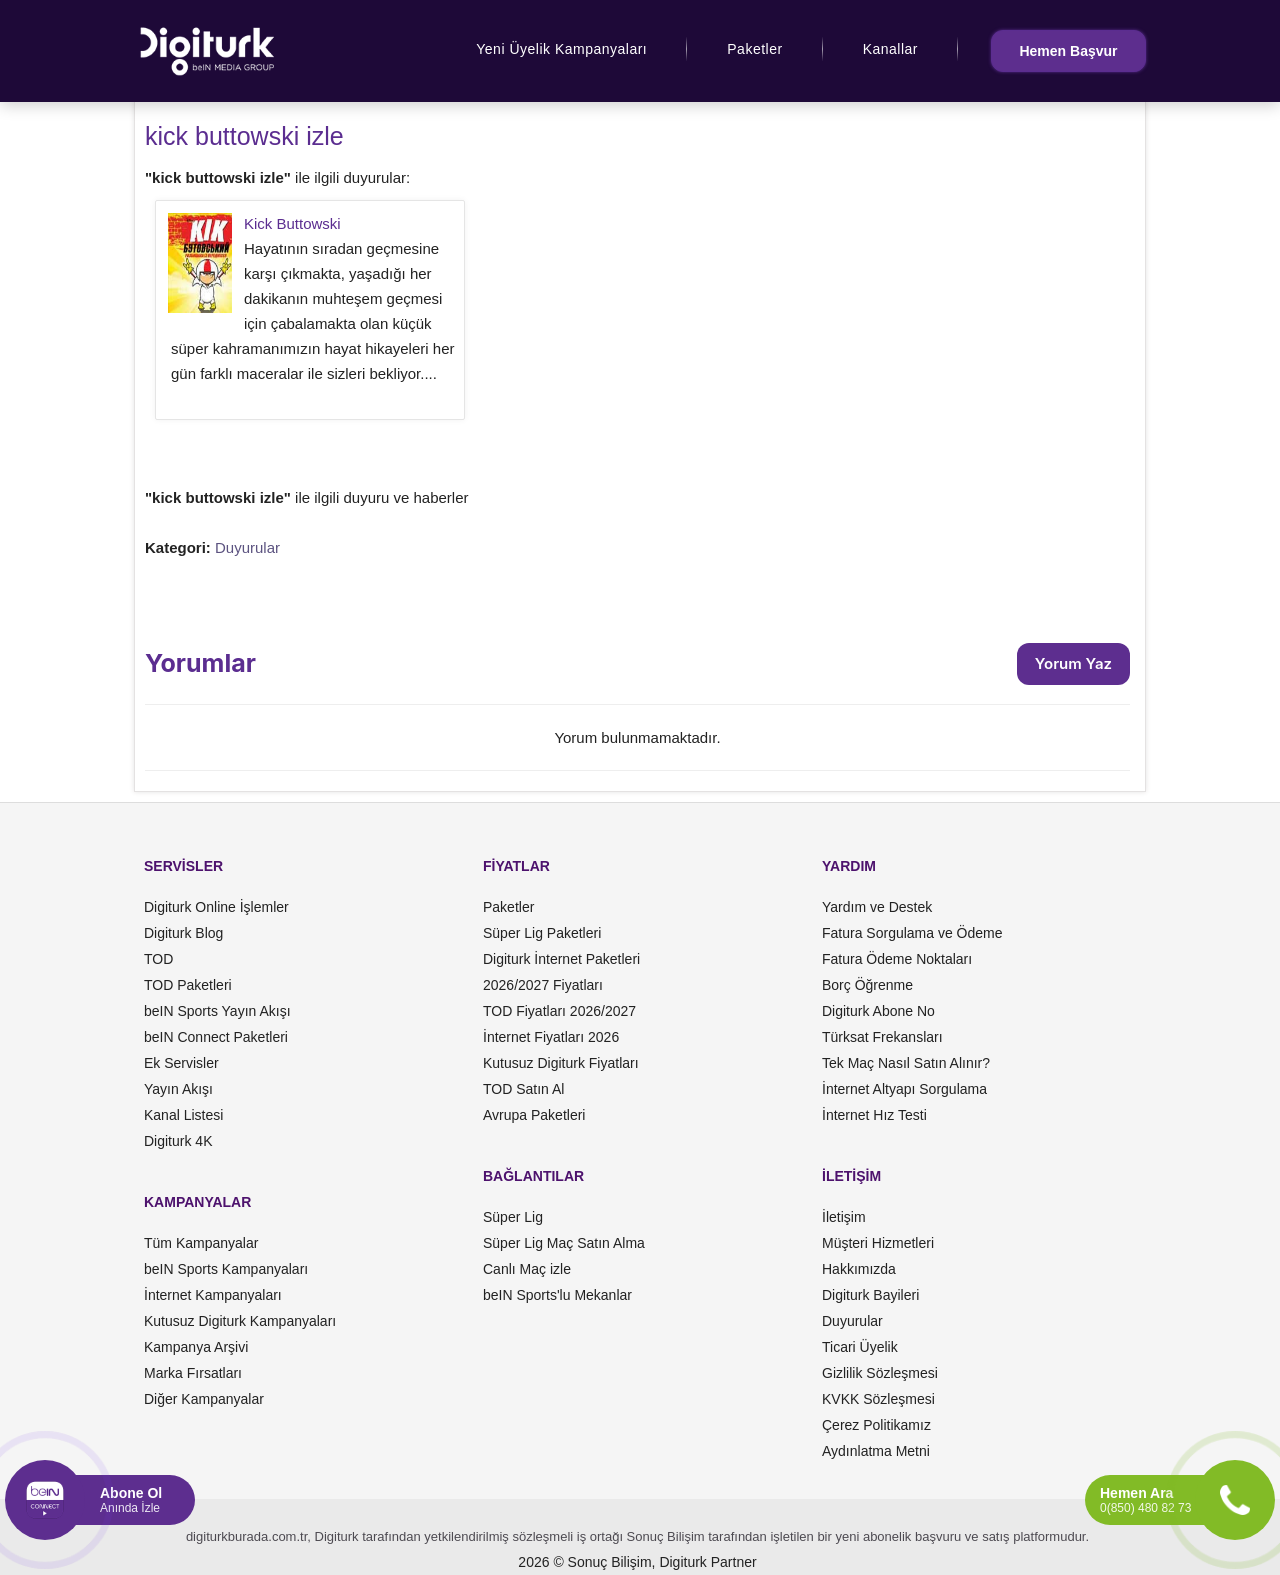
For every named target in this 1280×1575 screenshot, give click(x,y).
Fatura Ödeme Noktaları (897, 959)
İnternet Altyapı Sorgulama (904, 1089)
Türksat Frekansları (882, 1037)
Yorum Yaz (1073, 663)
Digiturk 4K (178, 1141)
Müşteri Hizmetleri (878, 1243)
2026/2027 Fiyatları (543, 985)
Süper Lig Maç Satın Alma (564, 1243)
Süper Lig (513, 1217)
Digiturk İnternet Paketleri (561, 959)
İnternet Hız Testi (874, 1115)
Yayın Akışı (178, 1089)
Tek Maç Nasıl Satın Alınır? (906, 1063)
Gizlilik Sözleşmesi (880, 1373)
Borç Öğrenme (867, 985)
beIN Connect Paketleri (216, 1037)
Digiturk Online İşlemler (216, 907)
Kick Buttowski (292, 223)
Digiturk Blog (183, 933)
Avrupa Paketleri (534, 1115)
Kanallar (890, 49)
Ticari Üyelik (860, 1347)
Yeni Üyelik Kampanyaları (561, 49)
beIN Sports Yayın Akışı (217, 1011)
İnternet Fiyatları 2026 (551, 1037)
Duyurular (247, 547)
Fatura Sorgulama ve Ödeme (912, 933)
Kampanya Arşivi (196, 1347)
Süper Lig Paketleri (542, 933)
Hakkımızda (859, 1269)
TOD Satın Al (523, 1089)
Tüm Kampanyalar (201, 1243)
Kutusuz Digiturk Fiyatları (561, 1063)
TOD (158, 959)
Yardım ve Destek (877, 907)
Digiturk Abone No (878, 1011)
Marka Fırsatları (193, 1373)
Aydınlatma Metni (876, 1451)
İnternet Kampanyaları (213, 1295)
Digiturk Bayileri (870, 1295)
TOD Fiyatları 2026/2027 (559, 1011)
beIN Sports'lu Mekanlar (557, 1295)
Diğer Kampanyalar (204, 1399)
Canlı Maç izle (527, 1269)
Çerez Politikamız (876, 1425)
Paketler (754, 49)
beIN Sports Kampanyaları (226, 1269)
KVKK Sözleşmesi (878, 1399)
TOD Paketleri (188, 985)
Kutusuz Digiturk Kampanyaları (240, 1321)
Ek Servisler (181, 1063)
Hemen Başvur (1068, 51)
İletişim (844, 1217)
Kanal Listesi (183, 1115)
